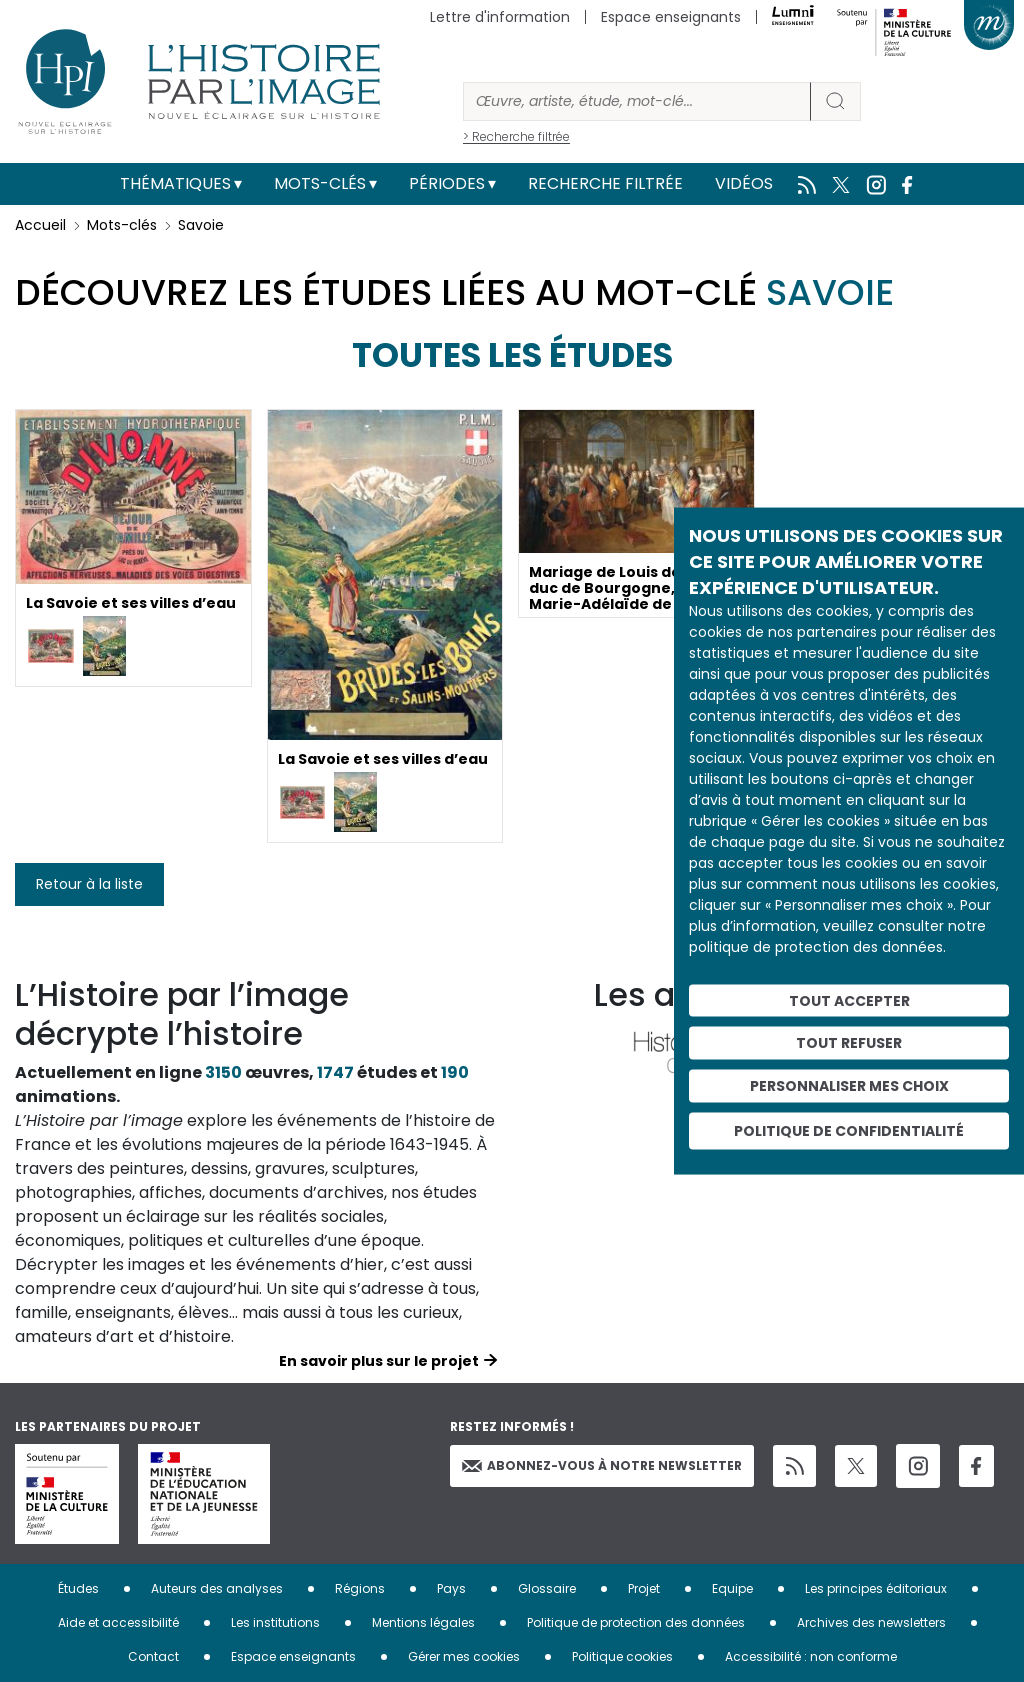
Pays (451, 1588)
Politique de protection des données (636, 1622)
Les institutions (275, 1622)
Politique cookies (622, 1656)
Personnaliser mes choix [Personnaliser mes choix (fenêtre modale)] (849, 1086)
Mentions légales (423, 1622)
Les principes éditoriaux (876, 1588)
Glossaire (547, 1588)
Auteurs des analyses (217, 1588)
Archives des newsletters (871, 1622)
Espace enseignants (671, 17)
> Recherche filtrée (516, 136)
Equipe (732, 1588)
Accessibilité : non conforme (811, 1656)
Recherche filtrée (605, 183)
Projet (644, 1588)
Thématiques (175, 183)
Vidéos (744, 183)
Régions (360, 1588)
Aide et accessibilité (118, 1622)
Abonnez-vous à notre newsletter (602, 1465)
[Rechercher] (637, 101)
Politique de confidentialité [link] (849, 1130)
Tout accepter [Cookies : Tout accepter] (849, 1000)
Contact (153, 1656)
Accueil (40, 225)
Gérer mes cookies (464, 1656)
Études (78, 1588)
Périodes (447, 183)
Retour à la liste (89, 884)
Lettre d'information (500, 17)
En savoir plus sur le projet (379, 1361)
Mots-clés (320, 183)
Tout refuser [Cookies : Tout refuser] (849, 1043)
